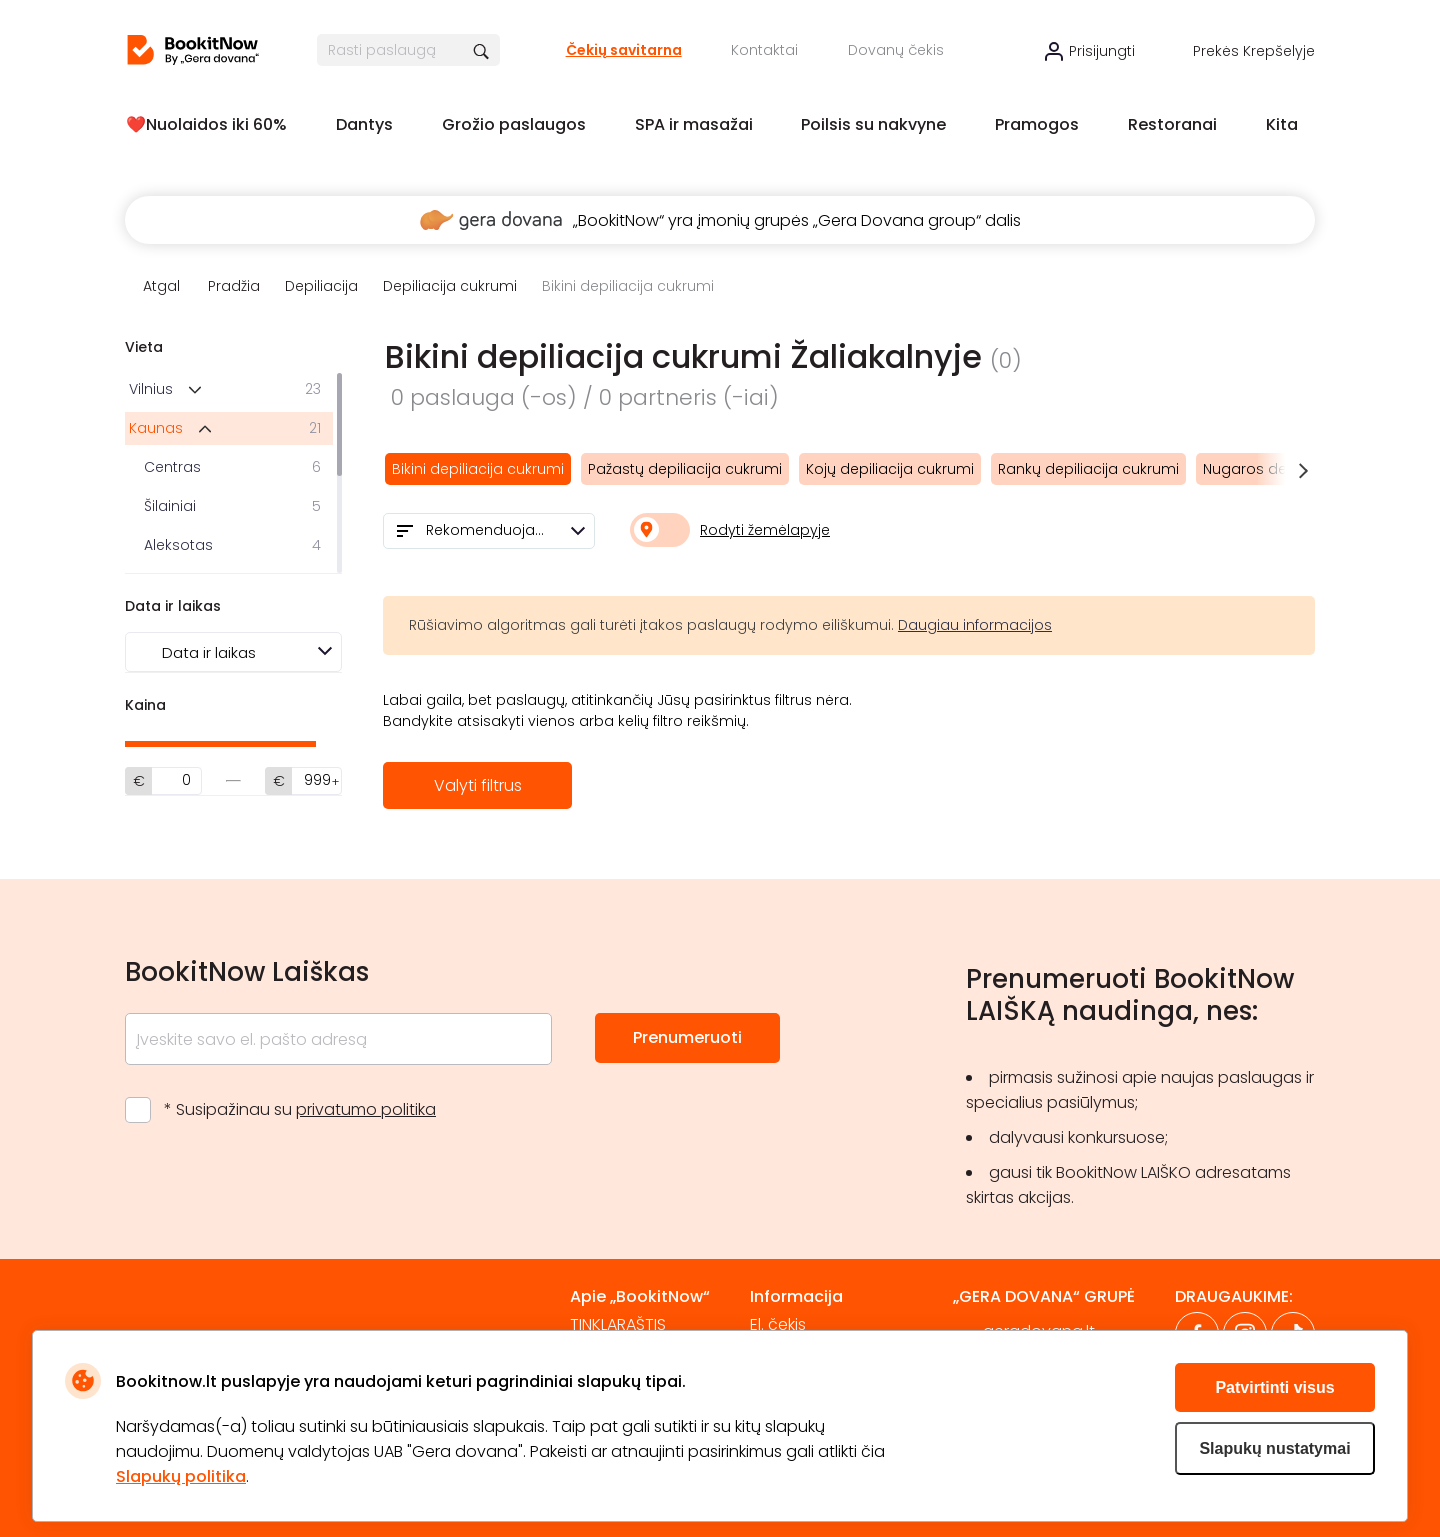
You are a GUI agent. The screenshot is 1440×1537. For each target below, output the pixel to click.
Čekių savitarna (624, 50)
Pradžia (234, 286)
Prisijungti (1102, 51)
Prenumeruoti (687, 1037)
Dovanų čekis (896, 50)
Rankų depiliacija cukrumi (1088, 469)
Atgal (161, 286)
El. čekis (778, 1324)
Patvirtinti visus (1274, 1387)
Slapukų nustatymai (1274, 1448)
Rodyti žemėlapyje (765, 530)
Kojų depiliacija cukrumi (890, 469)
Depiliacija (321, 286)
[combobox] (489, 531)
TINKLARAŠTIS (618, 1324)
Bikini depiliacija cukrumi (478, 469)
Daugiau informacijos (975, 625)
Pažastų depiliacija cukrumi (685, 469)
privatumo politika (366, 1109)
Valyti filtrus (478, 785)
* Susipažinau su (300, 1109)
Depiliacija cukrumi (450, 286)
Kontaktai (764, 50)
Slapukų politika (181, 1476)
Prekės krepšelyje (1254, 51)
